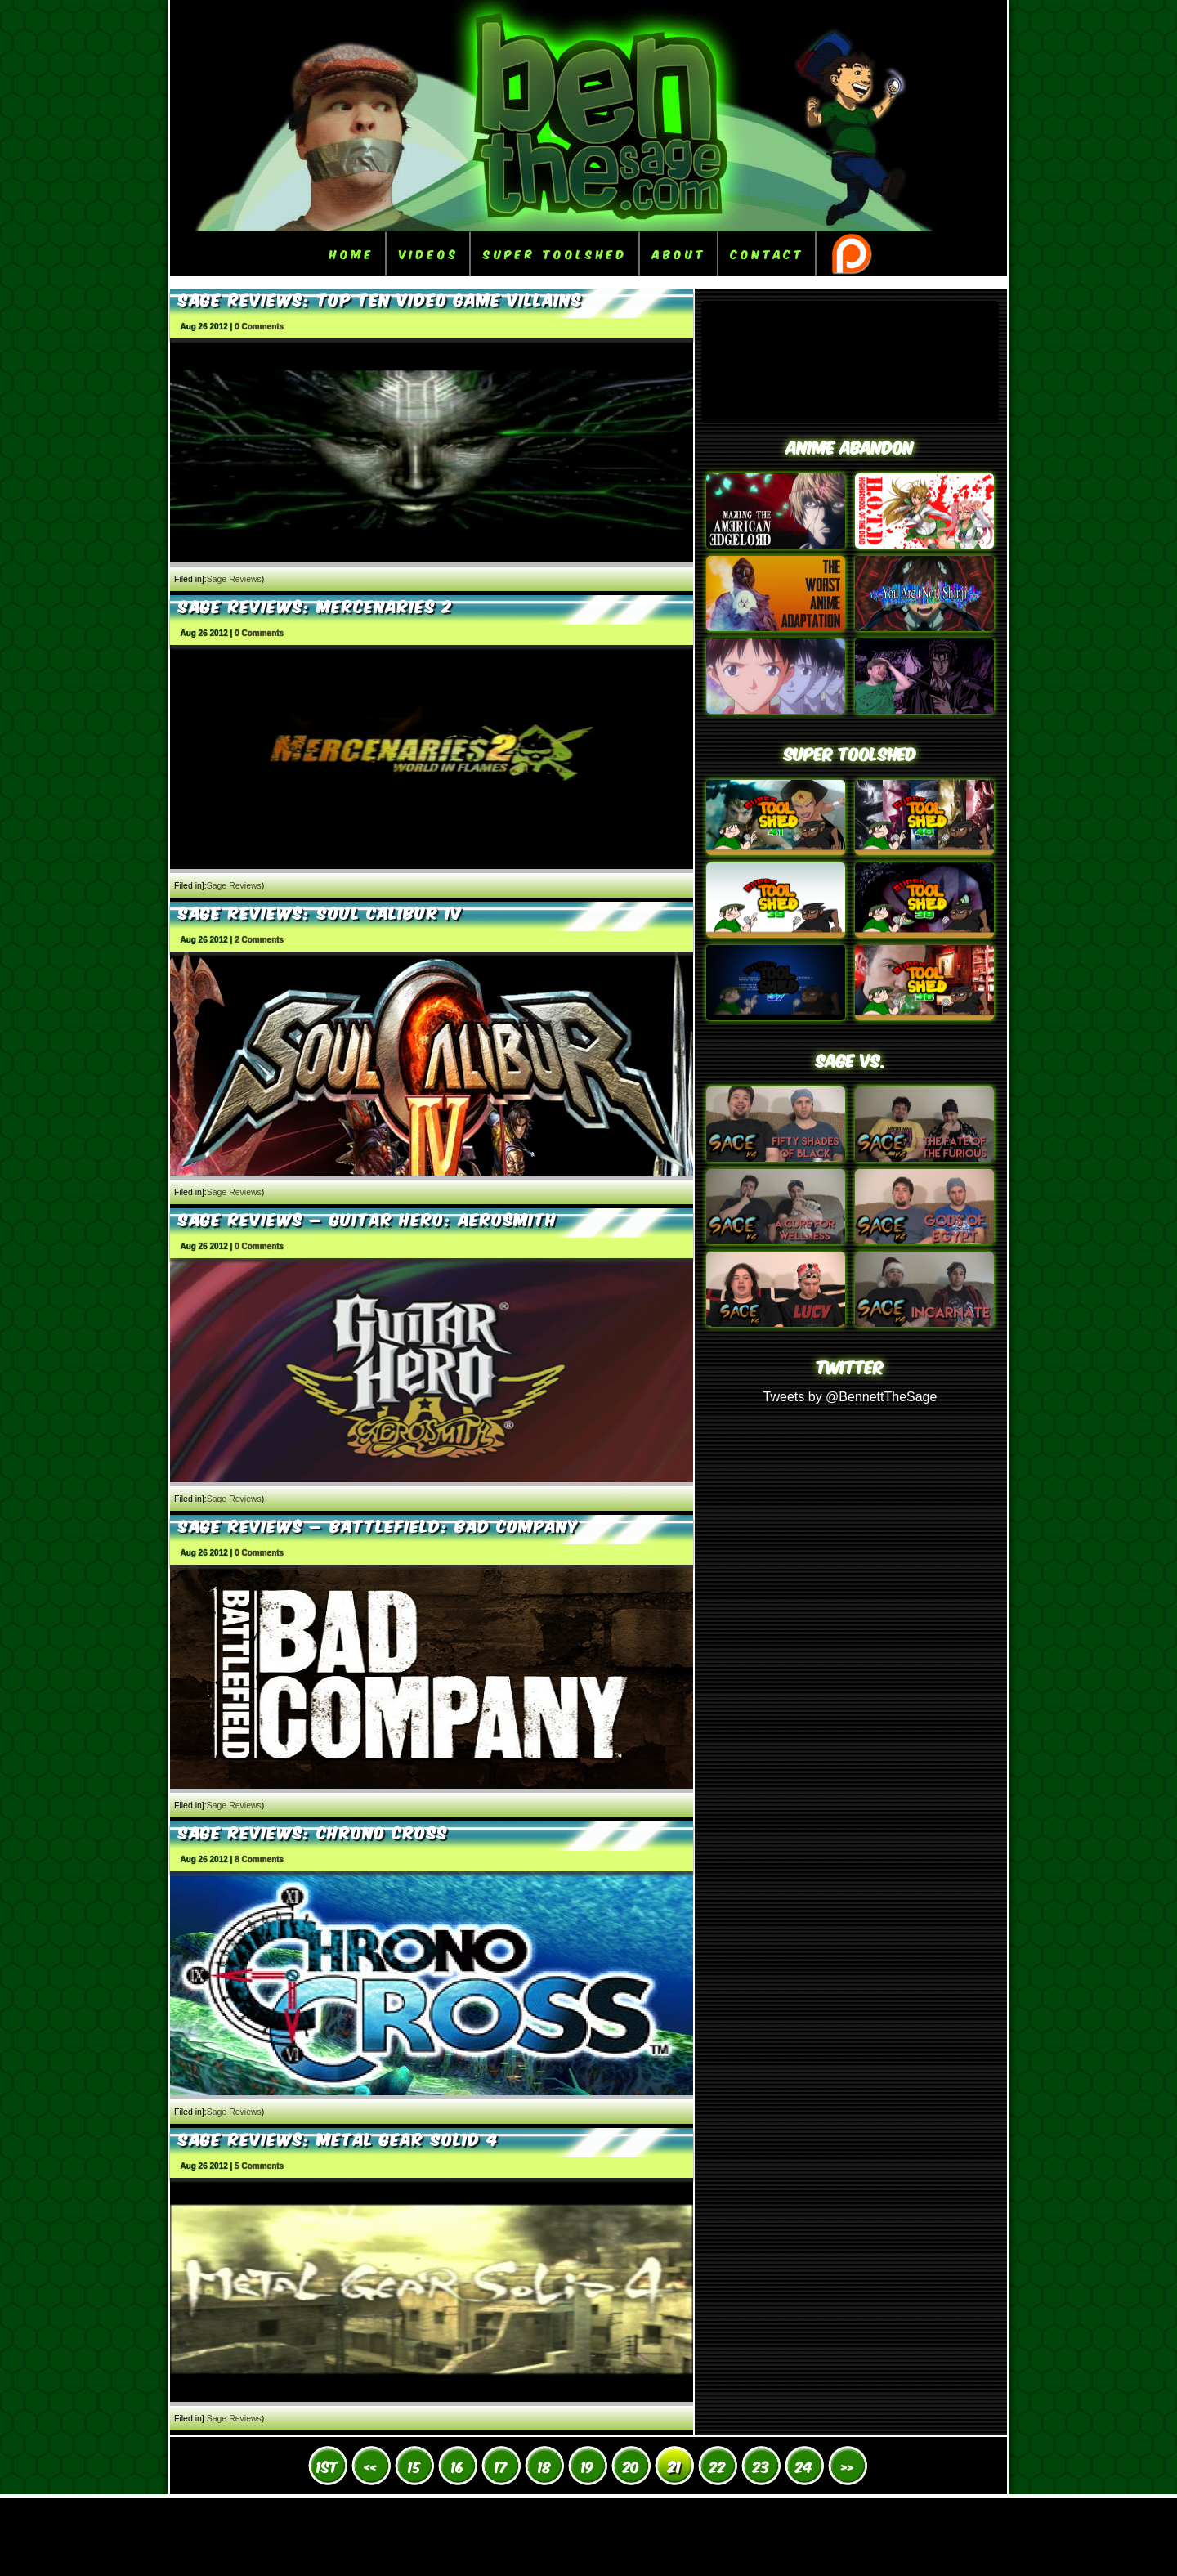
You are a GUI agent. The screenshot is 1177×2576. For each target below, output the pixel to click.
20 (631, 2465)
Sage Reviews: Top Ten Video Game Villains (380, 298)
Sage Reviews (234, 579)
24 (803, 2465)
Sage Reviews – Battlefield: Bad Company (378, 1524)
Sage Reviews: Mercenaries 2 (315, 605)
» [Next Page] (847, 2465)
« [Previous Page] (371, 2465)
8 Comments (259, 1859)
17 (501, 2465)
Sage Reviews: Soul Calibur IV (320, 911)
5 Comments (259, 2166)
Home (351, 253)
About (679, 253)
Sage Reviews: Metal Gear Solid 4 (338, 2137)
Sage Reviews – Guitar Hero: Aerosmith (367, 1218)
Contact (767, 253)
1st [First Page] (327, 2465)
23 (761, 2465)
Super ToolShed (555, 253)
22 (717, 2465)
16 (457, 2465)
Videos (429, 253)
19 (587, 2465)
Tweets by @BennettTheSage (850, 1397)
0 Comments (259, 326)
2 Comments (259, 939)
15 (414, 2465)
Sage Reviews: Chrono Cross (313, 1831)
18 (544, 2465)
